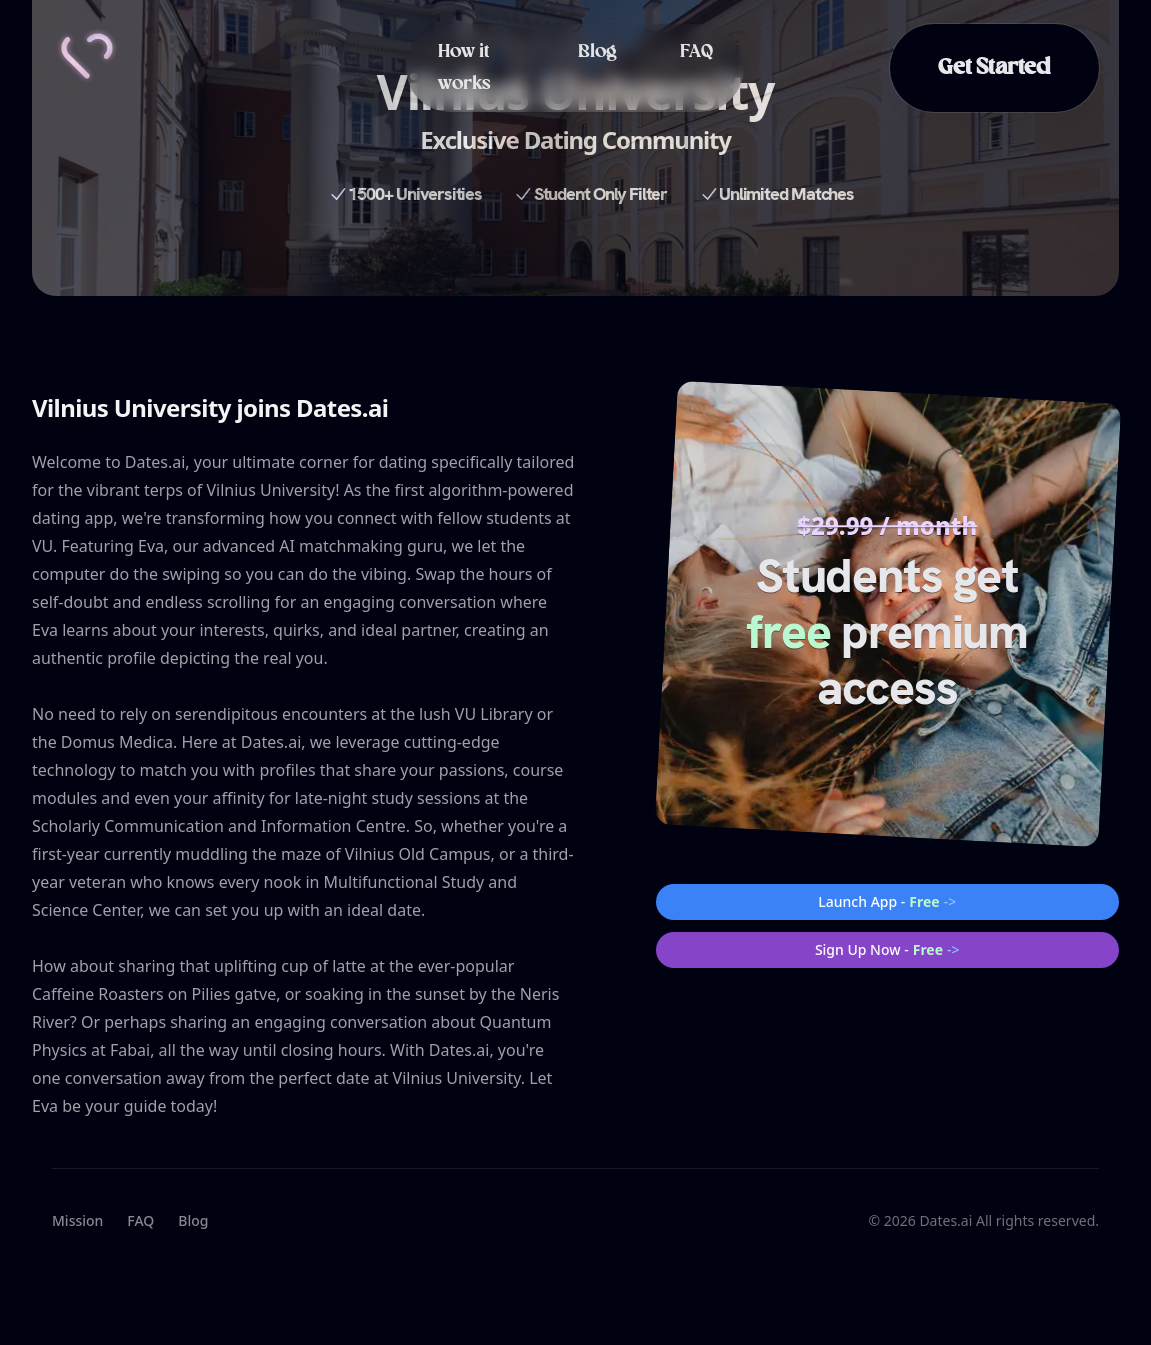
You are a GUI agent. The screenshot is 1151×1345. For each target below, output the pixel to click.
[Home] (87, 56)
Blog (597, 52)
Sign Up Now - (887, 950)
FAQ (696, 52)
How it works (464, 68)
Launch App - (887, 902)
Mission (77, 1220)
